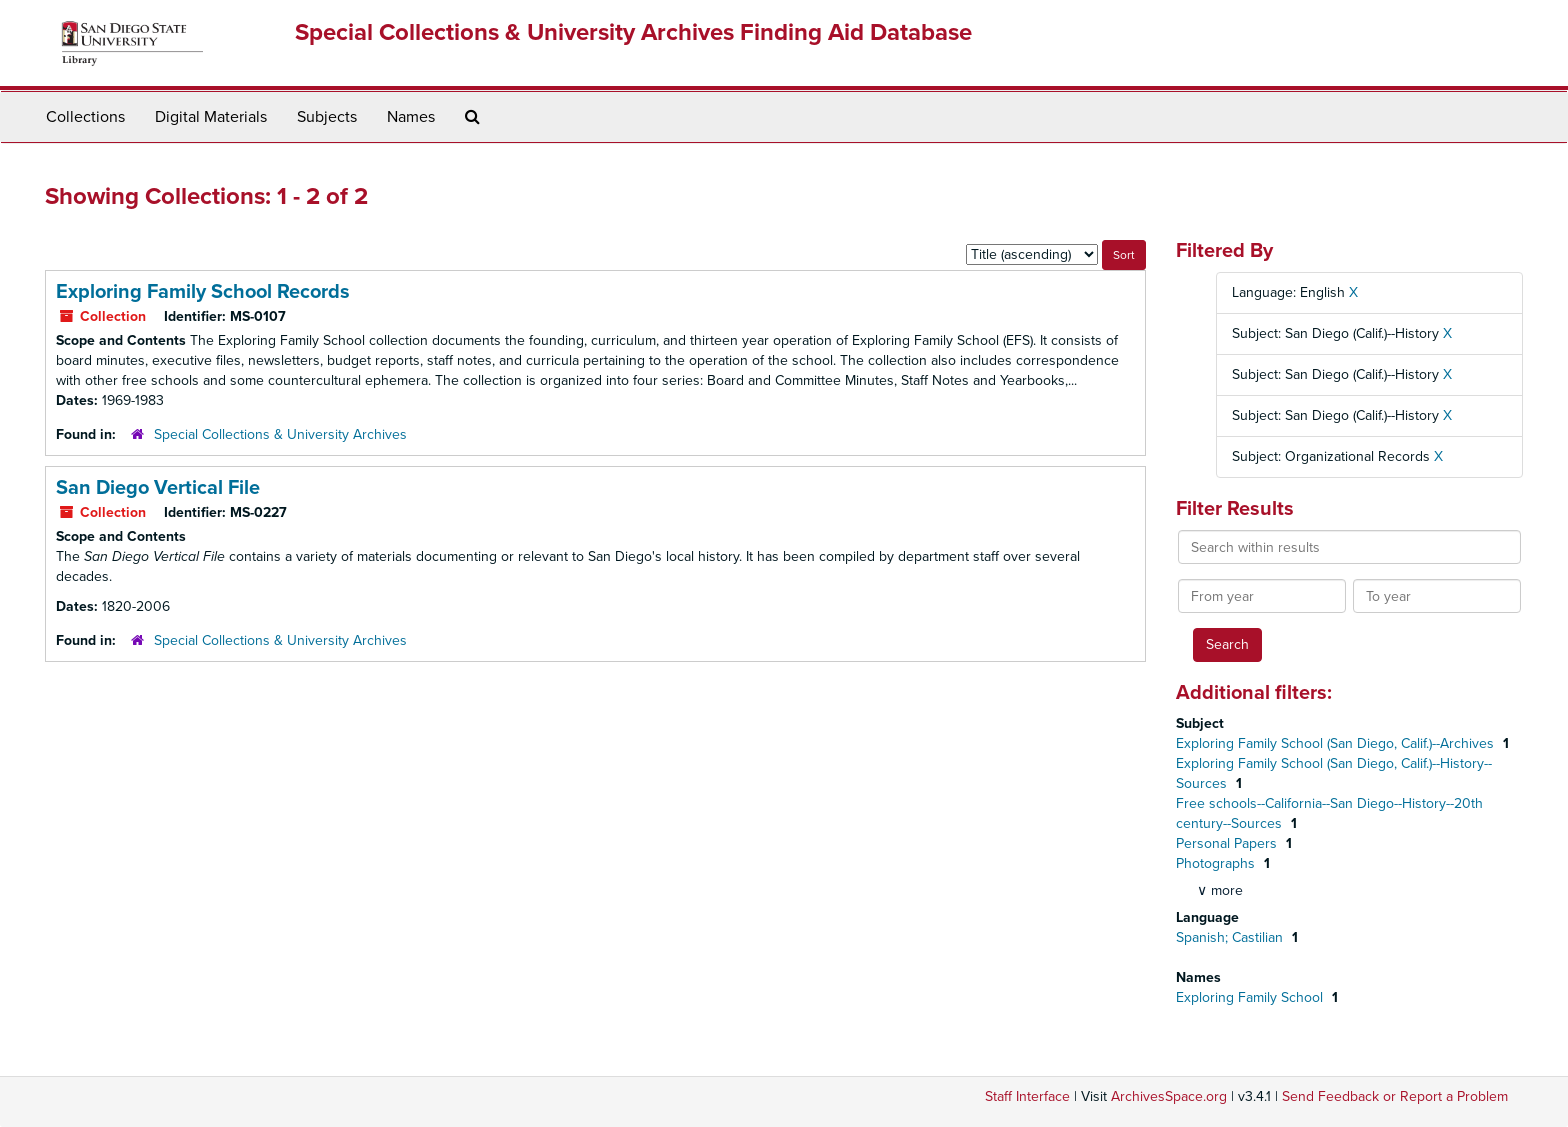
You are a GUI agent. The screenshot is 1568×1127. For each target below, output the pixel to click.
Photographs (1217, 863)
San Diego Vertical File (158, 488)
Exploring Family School (1251, 997)
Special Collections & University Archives (280, 434)
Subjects (327, 117)
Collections (85, 117)
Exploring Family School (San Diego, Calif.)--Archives (1337, 743)
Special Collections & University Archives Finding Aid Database (633, 32)
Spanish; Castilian (1231, 937)
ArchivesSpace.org (1169, 1096)
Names (411, 117)
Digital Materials (211, 117)
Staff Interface (1027, 1096)
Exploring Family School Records (203, 292)
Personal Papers (1228, 843)
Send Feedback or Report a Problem (1395, 1096)
